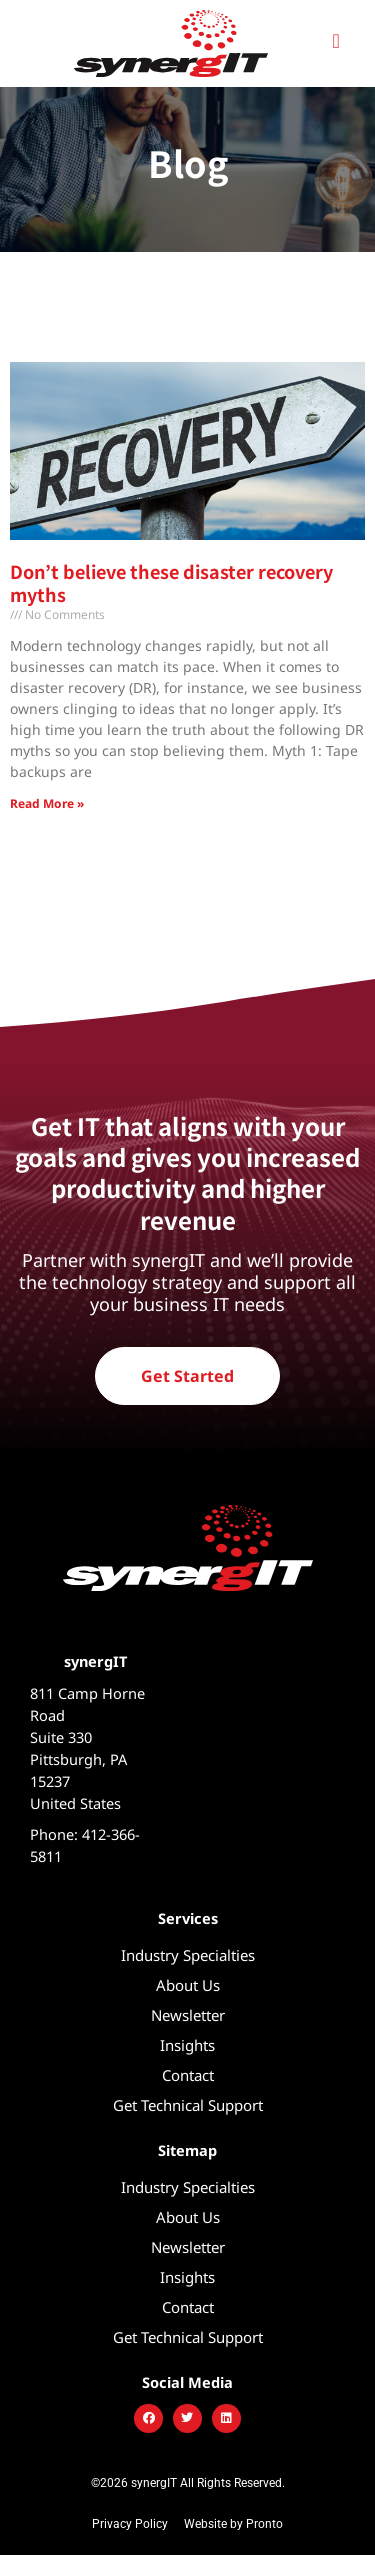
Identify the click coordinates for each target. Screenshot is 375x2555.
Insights (187, 2045)
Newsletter (188, 2015)
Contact (188, 2075)
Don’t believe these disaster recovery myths (171, 582)
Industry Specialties (188, 1955)
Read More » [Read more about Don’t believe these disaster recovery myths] (47, 803)
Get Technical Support (188, 2105)
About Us (188, 1985)
